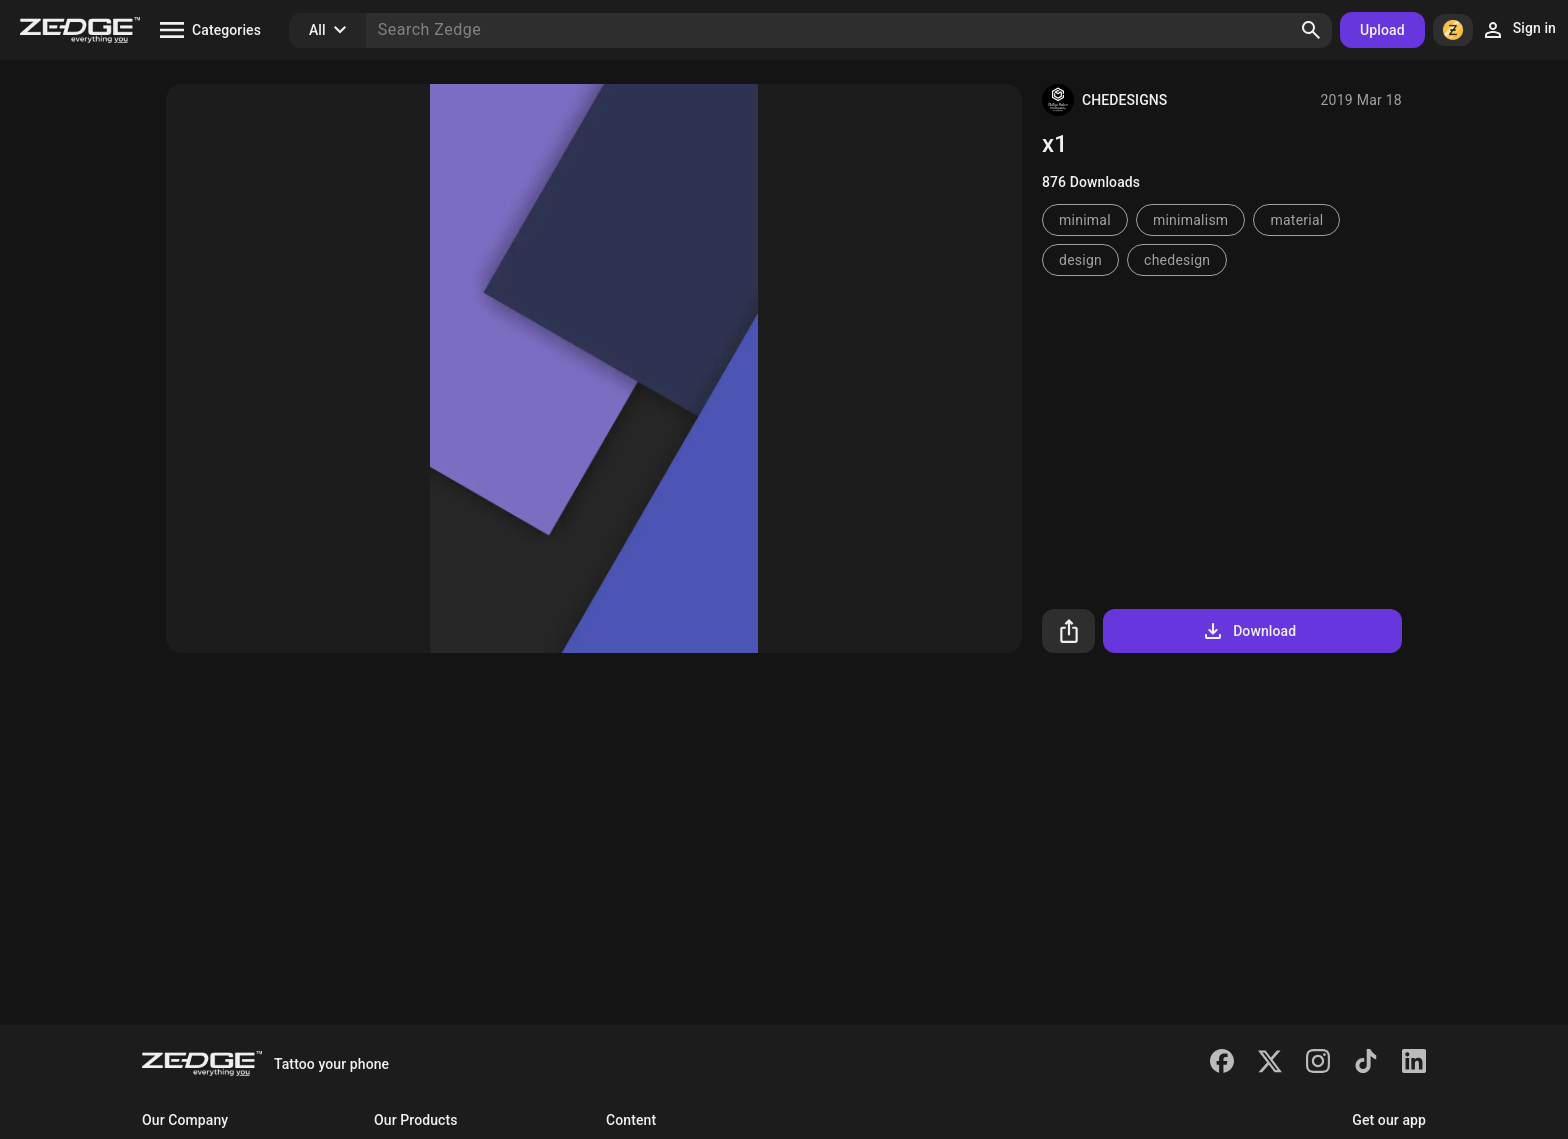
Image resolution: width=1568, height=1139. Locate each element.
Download (1248, 631)
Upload (1382, 30)
